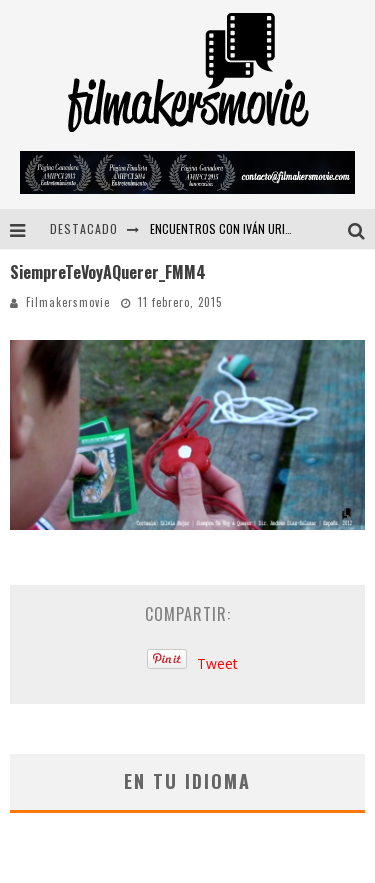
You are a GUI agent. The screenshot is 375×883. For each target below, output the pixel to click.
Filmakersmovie (68, 302)
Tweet (217, 663)
